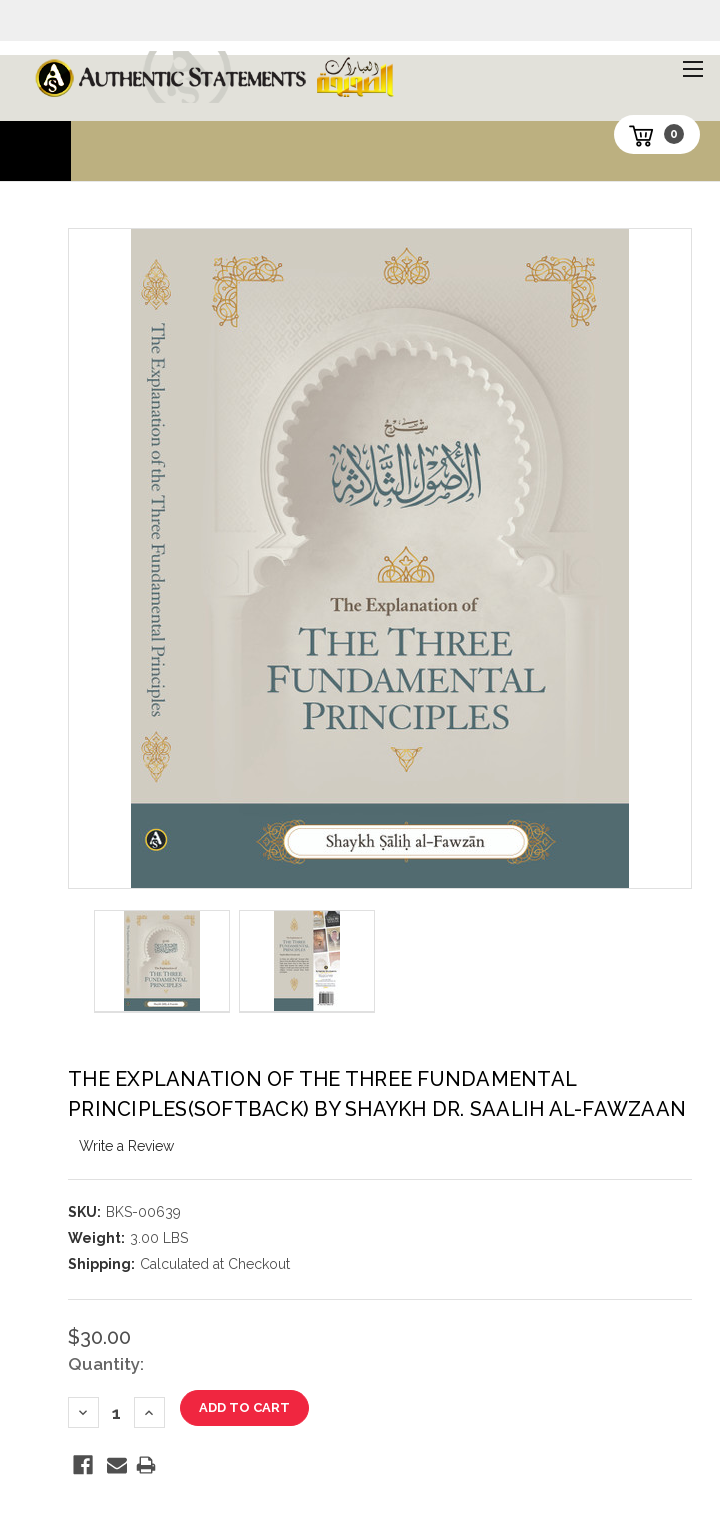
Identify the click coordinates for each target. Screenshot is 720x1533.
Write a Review (126, 1146)
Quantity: (106, 1364)
